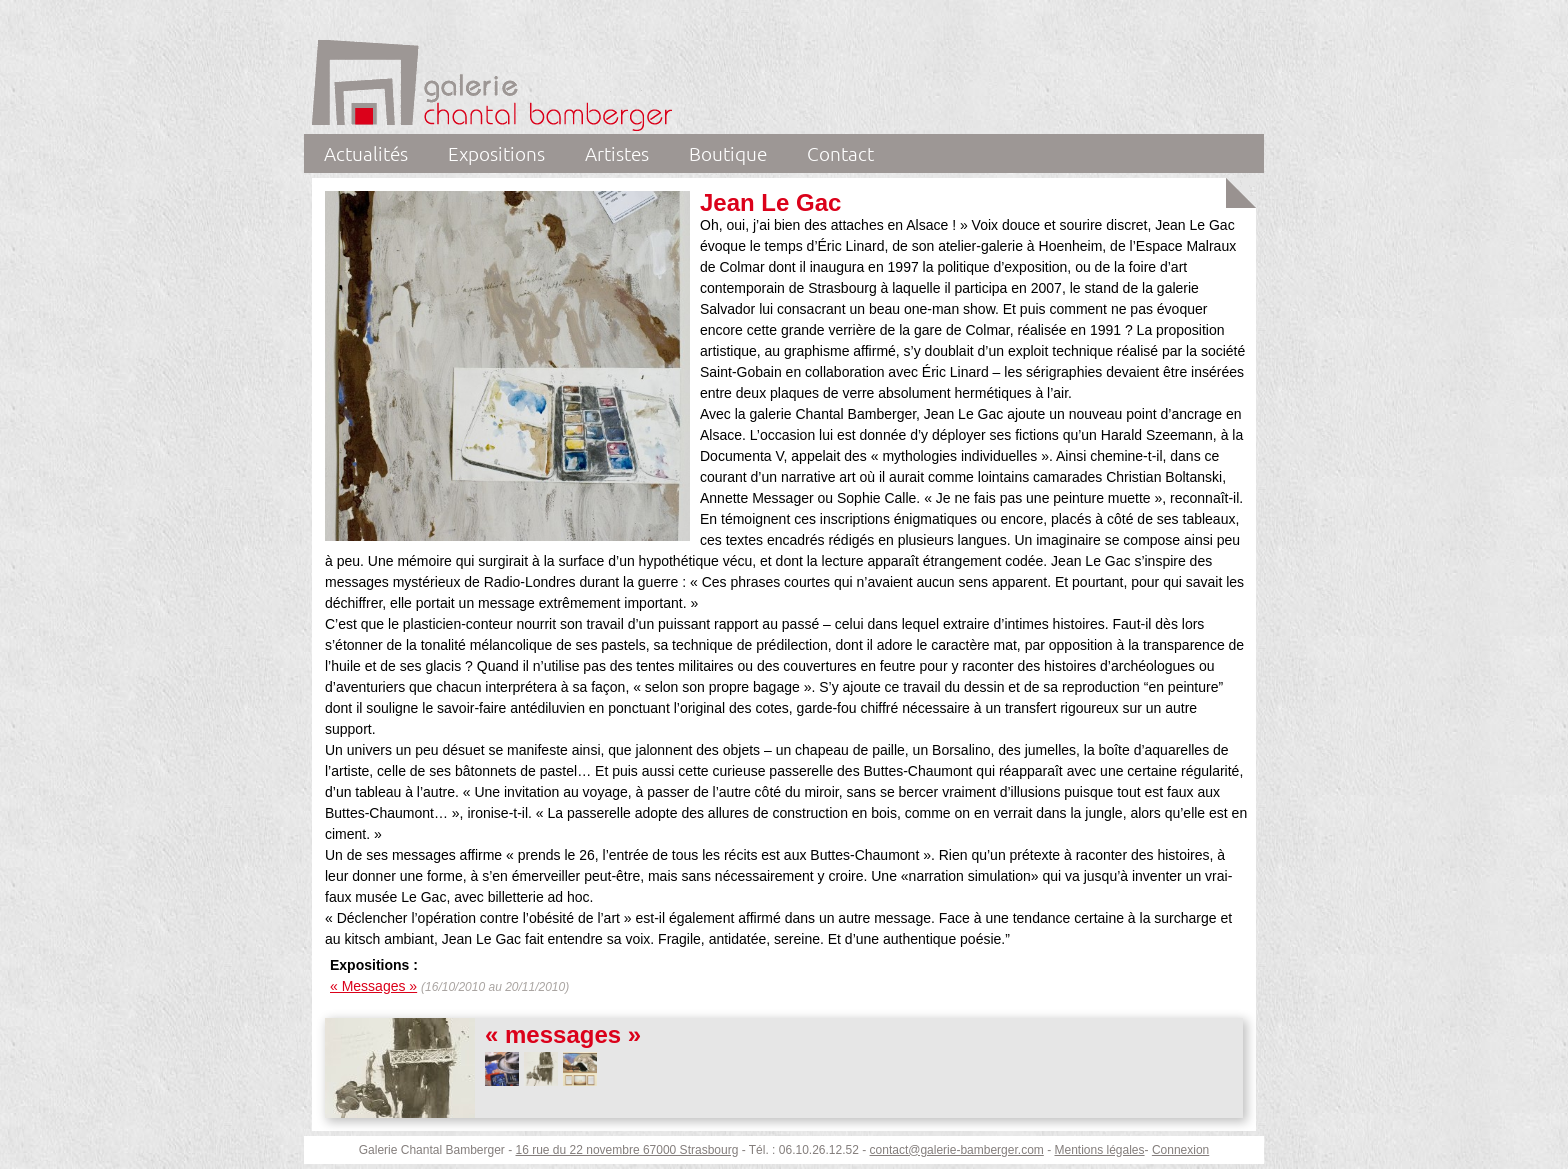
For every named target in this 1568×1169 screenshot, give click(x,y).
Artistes (617, 153)
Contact (840, 153)
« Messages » (373, 986)
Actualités (366, 153)
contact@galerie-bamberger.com (957, 1150)
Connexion (1180, 1150)
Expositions (496, 153)
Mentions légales (1099, 1150)
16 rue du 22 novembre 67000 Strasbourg (627, 1150)
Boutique (728, 153)
